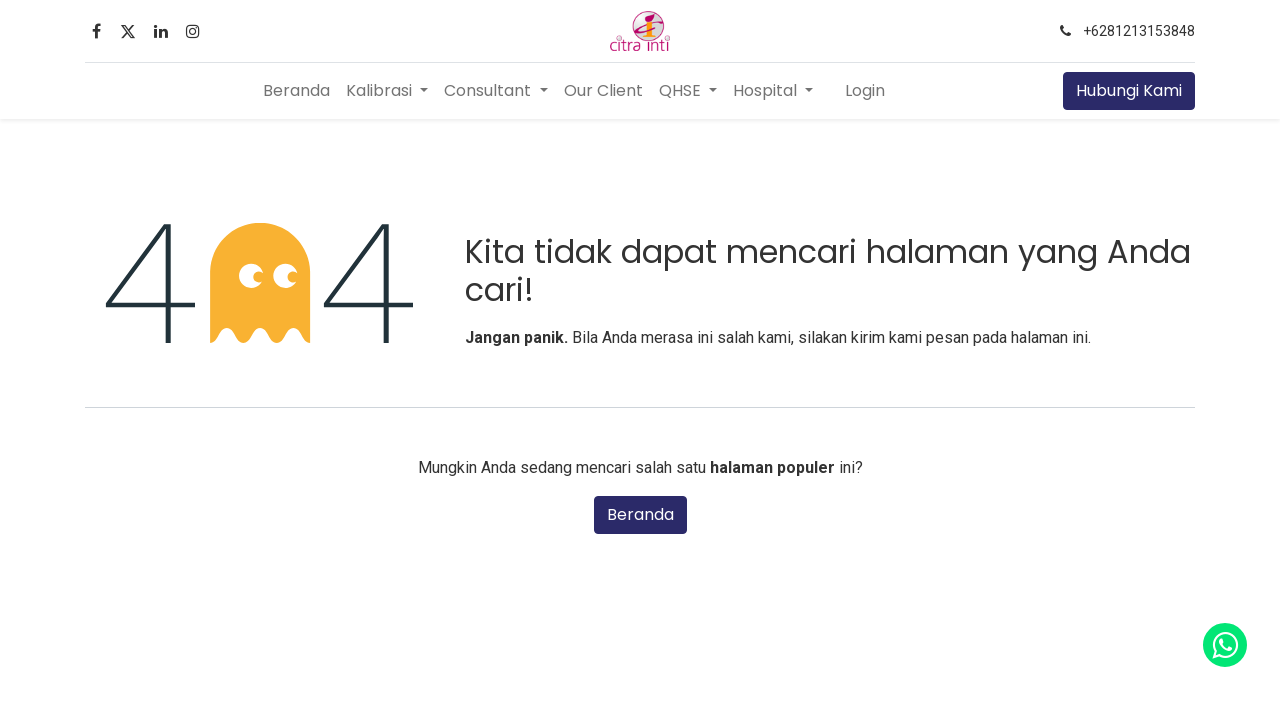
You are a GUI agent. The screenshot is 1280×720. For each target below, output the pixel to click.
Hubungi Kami (1129, 90)
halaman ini (1049, 337)
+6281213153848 (1139, 31)
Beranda (640, 514)
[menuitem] (296, 91)
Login (865, 90)
